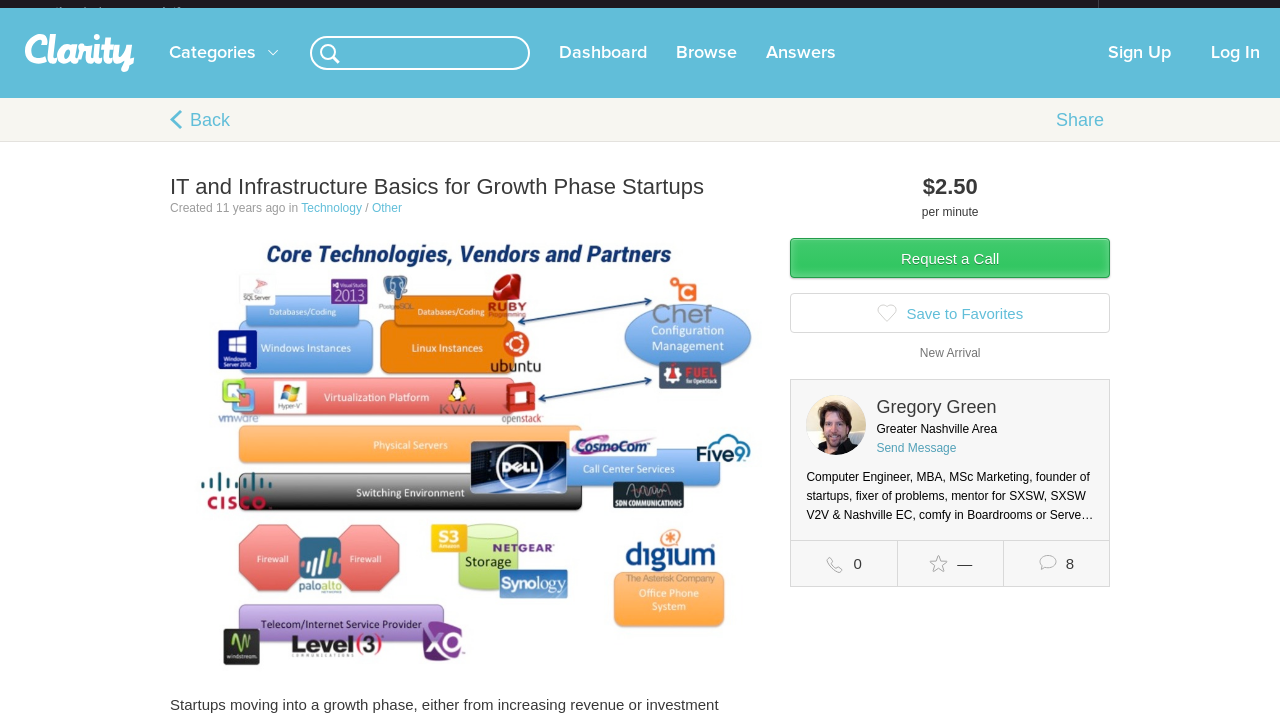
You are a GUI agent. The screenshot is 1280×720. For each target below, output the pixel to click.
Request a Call (950, 274)
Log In (1235, 69)
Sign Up (1139, 69)
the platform (139, 11)
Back (210, 136)
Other (387, 224)
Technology (331, 224)
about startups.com (1169, 13)
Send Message (916, 464)
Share (1080, 136)
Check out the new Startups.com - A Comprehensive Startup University (880, 13)
